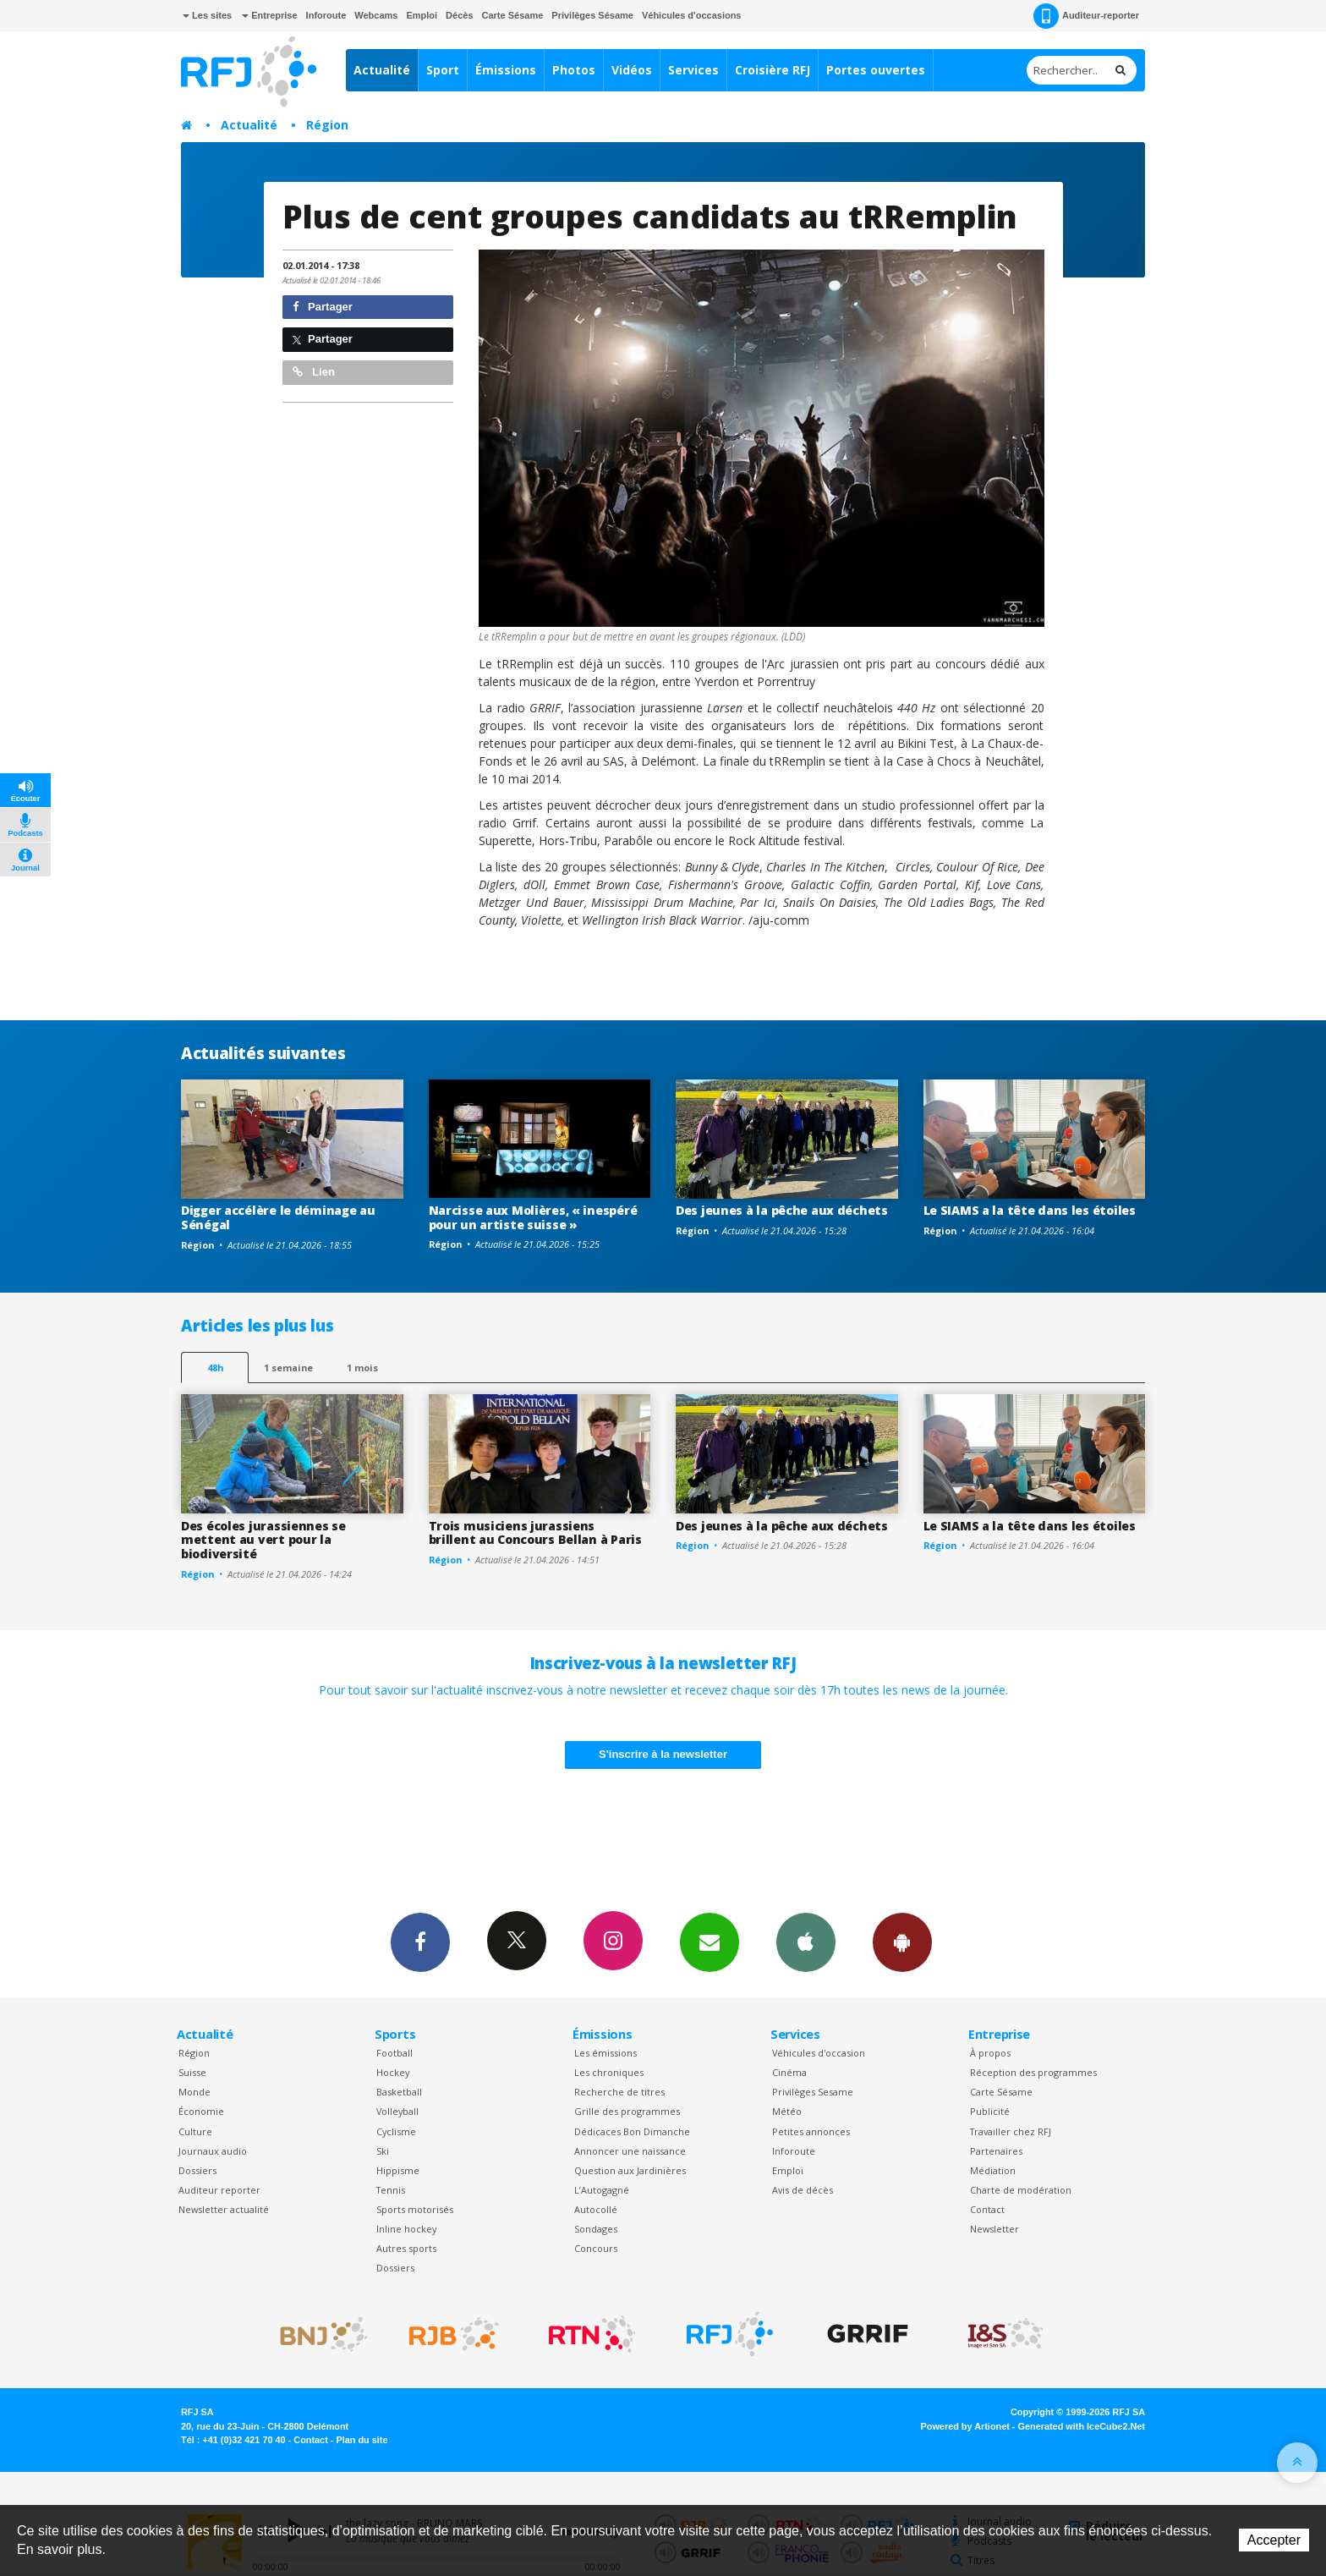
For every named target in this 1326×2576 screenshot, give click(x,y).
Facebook (420, 1941)
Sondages (595, 2228)
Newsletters (709, 1941)
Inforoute (326, 15)
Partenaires (996, 2150)
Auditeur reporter (219, 2189)
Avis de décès (802, 2189)
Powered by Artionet (965, 2426)
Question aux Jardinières (630, 2170)
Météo (787, 2111)
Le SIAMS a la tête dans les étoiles (1029, 1210)
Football (394, 2052)
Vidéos (631, 70)
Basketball (399, 2091)
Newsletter (994, 2228)
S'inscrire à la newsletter (663, 1754)
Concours (595, 2248)
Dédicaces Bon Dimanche (632, 2131)
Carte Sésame (513, 15)
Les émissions (605, 2052)
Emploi (421, 15)
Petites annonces (811, 2131)
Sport (442, 70)
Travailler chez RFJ (1010, 2131)
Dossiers (197, 2170)
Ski (382, 2150)
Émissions (505, 70)
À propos (990, 2052)
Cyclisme (396, 2131)
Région (327, 125)
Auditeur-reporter (1086, 16)
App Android (902, 1941)
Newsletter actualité (223, 2209)
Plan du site (361, 2440)
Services (693, 70)
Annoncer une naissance (630, 2150)
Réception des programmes (1033, 2072)
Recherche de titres (619, 2091)
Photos (573, 70)
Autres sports (406, 2248)
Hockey (392, 2072)
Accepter (1274, 2540)
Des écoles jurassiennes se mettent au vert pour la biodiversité (263, 1540)
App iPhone (806, 1941)
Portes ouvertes (875, 70)
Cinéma (789, 2072)
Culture (195, 2131)
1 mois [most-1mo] (362, 1367)
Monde (194, 2091)
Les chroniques (609, 2072)
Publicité (990, 2111)
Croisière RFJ (772, 70)
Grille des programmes (627, 2111)
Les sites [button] (207, 15)
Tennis (390, 2189)
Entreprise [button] (269, 15)
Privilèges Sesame (812, 2091)
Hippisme (397, 2170)
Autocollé (595, 2209)
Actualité (381, 70)
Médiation (993, 2170)
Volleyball (397, 2111)
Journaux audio (212, 2150)
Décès (459, 15)
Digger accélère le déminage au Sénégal (278, 1217)
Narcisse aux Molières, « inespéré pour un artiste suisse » (533, 1217)
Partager (323, 306)
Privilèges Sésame (592, 15)
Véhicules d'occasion (818, 2052)
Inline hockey (406, 2228)
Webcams (375, 15)
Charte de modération (1020, 2189)
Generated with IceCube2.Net (1081, 2426)
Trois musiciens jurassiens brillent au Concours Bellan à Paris (535, 1533)
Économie (201, 2111)
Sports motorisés (414, 2209)
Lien (314, 371)
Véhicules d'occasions (692, 15)
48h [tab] (215, 1367)
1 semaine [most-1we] (288, 1367)
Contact (987, 2209)
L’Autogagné (601, 2189)
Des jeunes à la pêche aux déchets (782, 1210)
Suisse (192, 2072)
